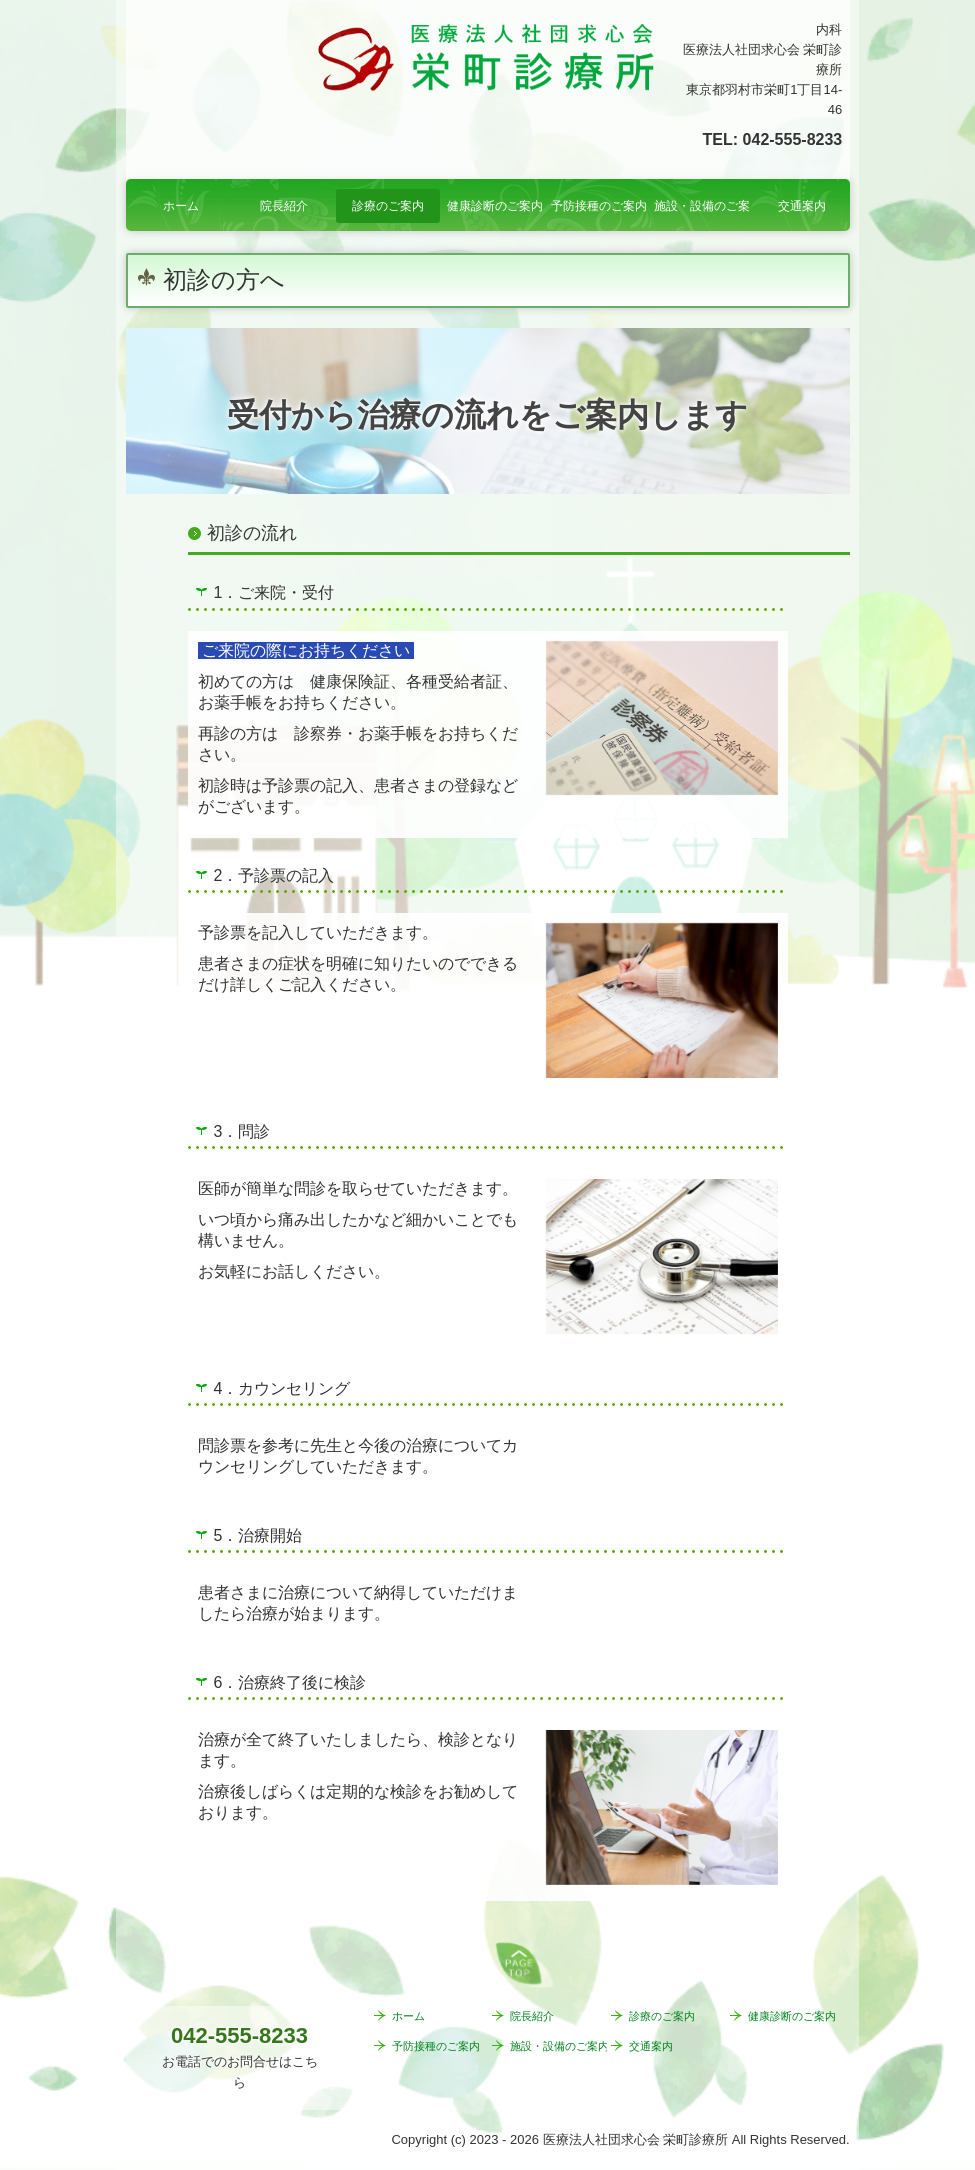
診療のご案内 (388, 206)
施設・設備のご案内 (702, 206)
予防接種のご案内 (599, 206)
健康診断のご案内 (495, 206)
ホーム (181, 206)
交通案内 (802, 206)
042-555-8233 (793, 139)
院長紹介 (284, 206)
